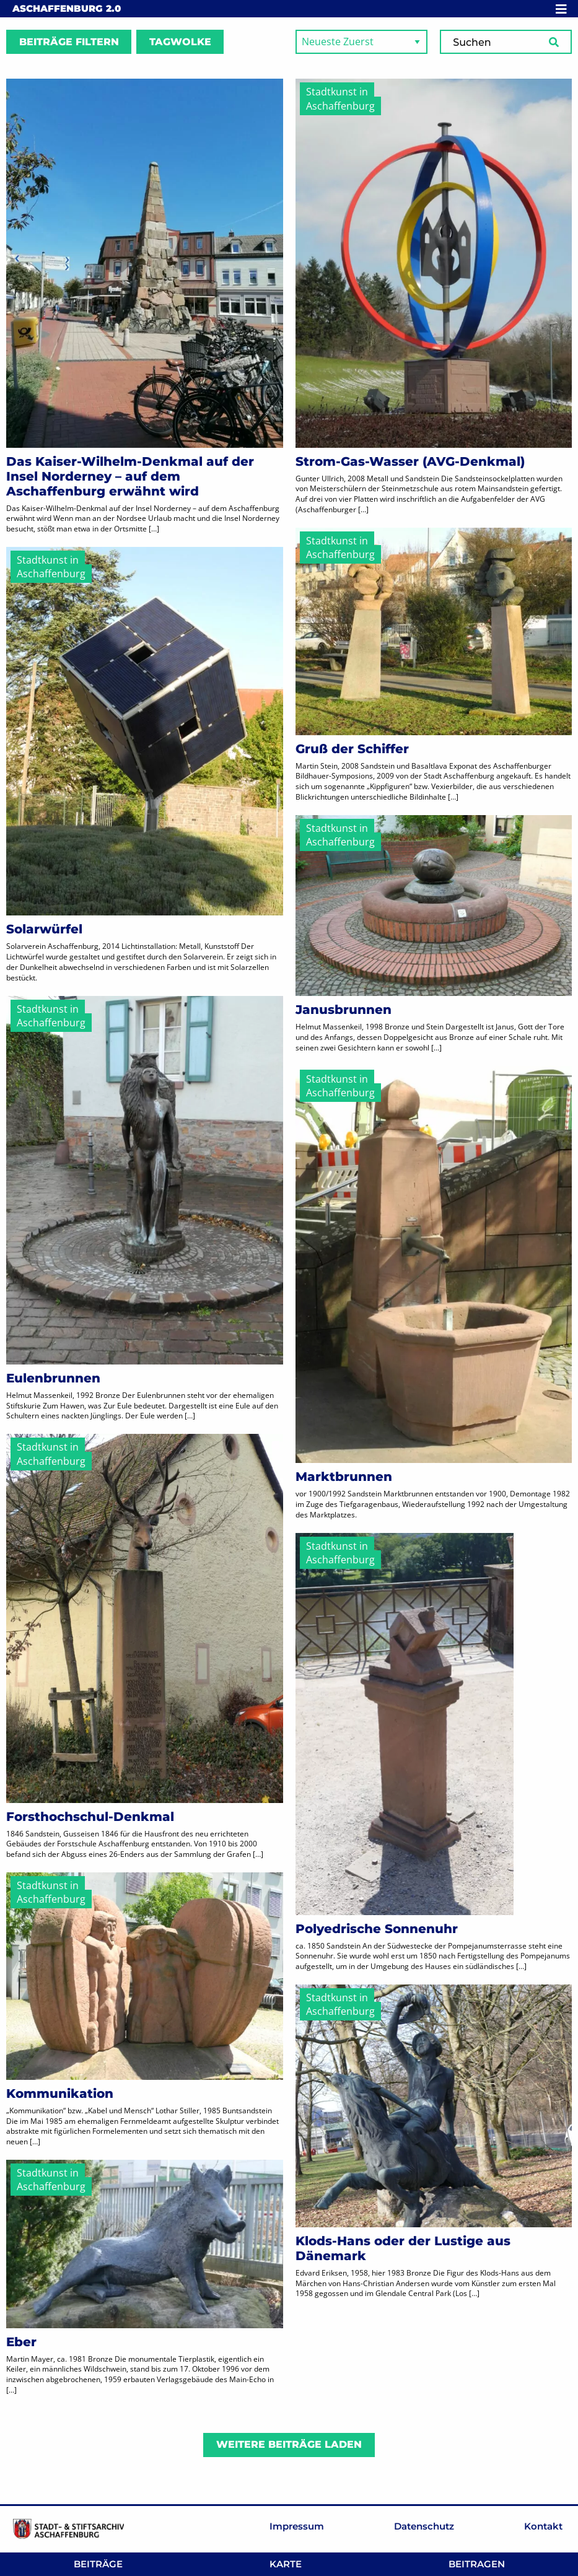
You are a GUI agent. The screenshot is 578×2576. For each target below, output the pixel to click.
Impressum (296, 2526)
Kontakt (543, 2526)
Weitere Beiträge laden (289, 2444)
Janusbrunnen (344, 1009)
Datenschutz (424, 2526)
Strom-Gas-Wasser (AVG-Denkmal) (410, 461)
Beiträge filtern (69, 42)
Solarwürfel (44, 929)
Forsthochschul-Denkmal (90, 1816)
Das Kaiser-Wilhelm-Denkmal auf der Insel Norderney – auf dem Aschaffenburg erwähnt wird (130, 476)
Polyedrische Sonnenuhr (377, 1928)
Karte (285, 2564)
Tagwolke (180, 42)
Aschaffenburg (66, 8)
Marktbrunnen (344, 1476)
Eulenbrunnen (53, 1378)
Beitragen (477, 2564)
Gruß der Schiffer (352, 748)
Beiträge (98, 2564)
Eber (21, 2341)
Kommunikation (59, 2093)
